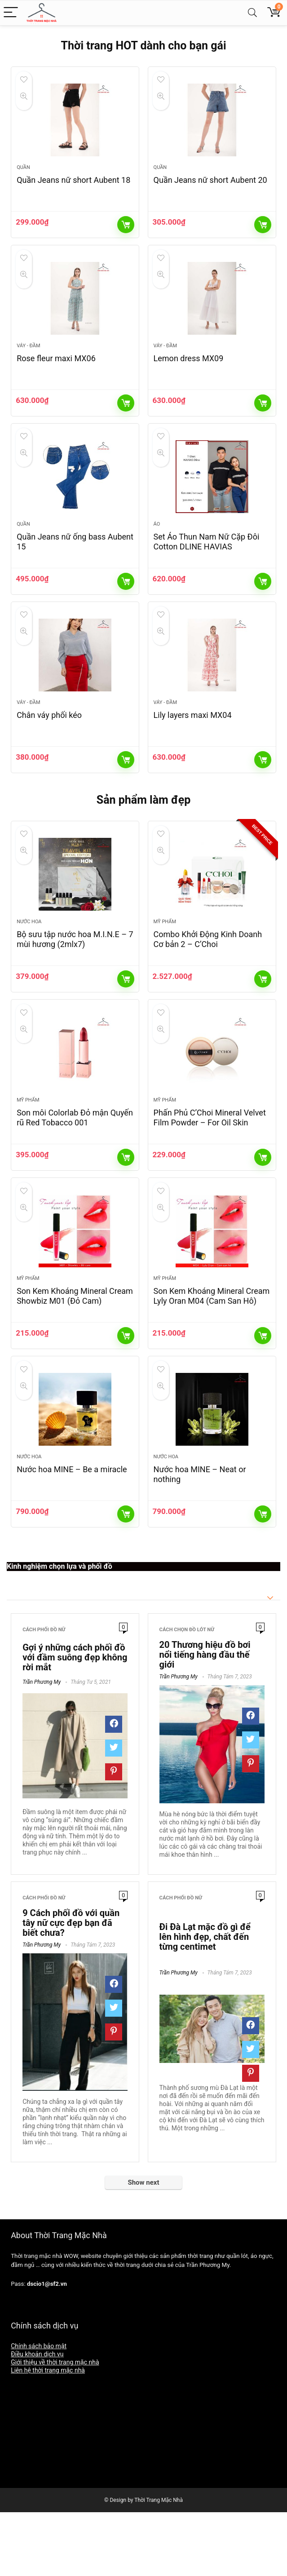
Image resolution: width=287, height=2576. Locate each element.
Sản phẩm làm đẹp (144, 832)
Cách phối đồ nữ (43, 1694)
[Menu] (11, 13)
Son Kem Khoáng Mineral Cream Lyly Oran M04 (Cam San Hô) (212, 1352)
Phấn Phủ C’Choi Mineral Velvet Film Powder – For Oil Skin (210, 1166)
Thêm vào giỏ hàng (125, 232)
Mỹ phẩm (165, 962)
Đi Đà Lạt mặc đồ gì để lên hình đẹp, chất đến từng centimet (205, 2001)
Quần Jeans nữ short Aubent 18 (73, 188)
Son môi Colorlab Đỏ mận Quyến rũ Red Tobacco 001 (75, 1166)
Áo (157, 548)
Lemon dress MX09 (189, 374)
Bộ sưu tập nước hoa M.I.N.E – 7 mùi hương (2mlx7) (75, 979)
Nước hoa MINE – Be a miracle (72, 1534)
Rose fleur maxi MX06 (56, 374)
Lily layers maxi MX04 (193, 747)
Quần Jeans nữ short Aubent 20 (210, 188)
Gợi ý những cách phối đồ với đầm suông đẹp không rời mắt (74, 1722)
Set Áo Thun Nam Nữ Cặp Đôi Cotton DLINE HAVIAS (207, 565)
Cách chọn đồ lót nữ (187, 1694)
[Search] (252, 13)
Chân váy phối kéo (49, 747)
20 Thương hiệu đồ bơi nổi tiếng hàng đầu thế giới (205, 1719)
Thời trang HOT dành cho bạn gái (143, 45)
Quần (23, 175)
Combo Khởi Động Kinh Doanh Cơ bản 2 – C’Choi (208, 979)
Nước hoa (29, 962)
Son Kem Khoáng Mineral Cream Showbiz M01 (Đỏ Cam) (75, 1352)
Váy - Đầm (28, 362)
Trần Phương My (41, 1747)
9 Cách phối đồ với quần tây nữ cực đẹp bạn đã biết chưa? (70, 1987)
